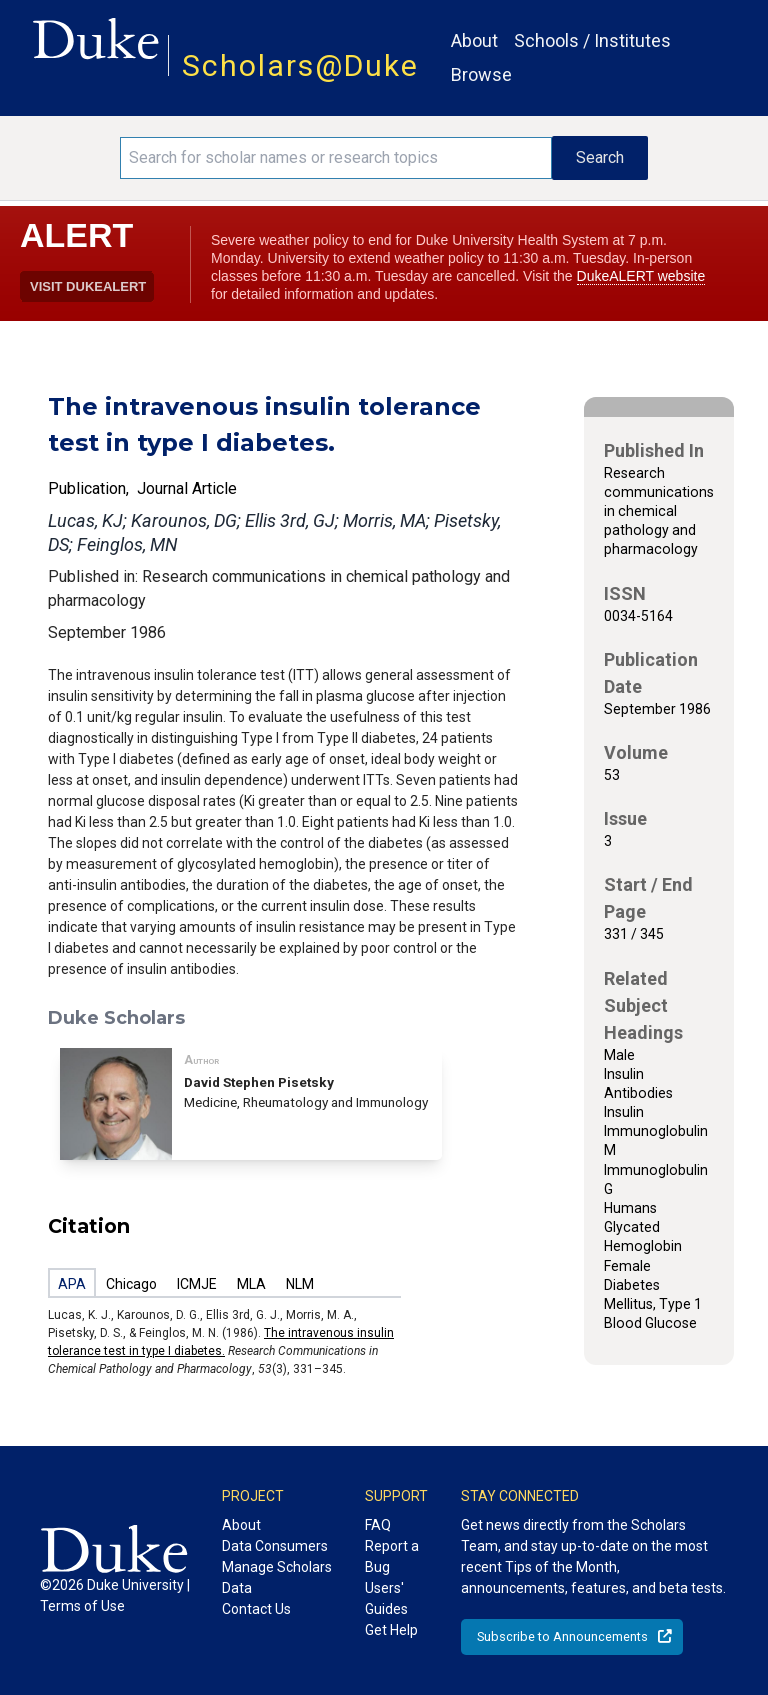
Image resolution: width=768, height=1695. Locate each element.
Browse (481, 74)
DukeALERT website (641, 276)
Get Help (391, 1630)
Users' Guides (386, 1598)
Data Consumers (275, 1546)
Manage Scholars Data (277, 1577)
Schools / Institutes (592, 40)
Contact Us (256, 1609)
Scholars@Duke (300, 65)
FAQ (378, 1525)
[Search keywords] (336, 158)
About (474, 40)
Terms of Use (82, 1606)
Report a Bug (392, 1556)
